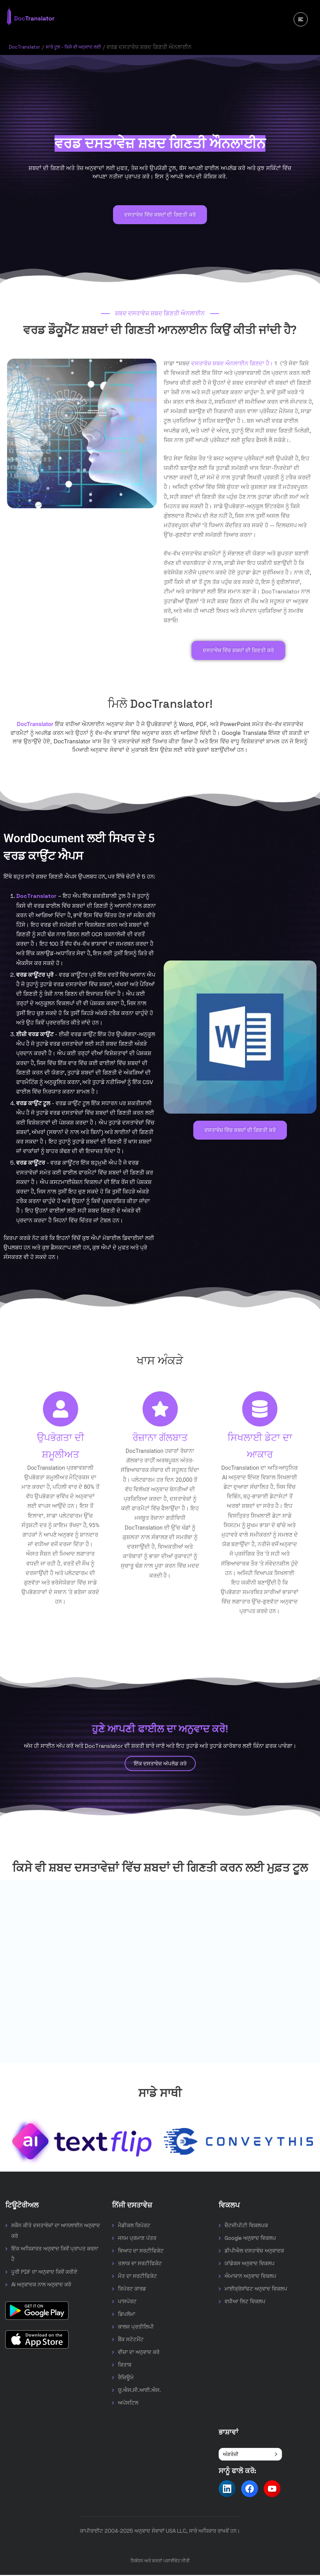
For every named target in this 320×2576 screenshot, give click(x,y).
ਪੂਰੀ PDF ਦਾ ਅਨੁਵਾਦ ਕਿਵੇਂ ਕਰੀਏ (44, 2272)
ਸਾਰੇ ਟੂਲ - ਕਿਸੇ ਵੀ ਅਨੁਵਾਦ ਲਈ (86, 47)
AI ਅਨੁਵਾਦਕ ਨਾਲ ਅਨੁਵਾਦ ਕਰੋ (41, 2285)
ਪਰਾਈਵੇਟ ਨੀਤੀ (176, 2562)
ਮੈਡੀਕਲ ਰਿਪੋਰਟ (134, 2226)
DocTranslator (28, 47)
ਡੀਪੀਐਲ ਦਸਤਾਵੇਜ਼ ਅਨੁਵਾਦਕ (254, 2251)
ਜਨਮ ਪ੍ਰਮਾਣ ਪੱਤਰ (137, 2239)
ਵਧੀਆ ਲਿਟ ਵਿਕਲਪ (245, 2302)
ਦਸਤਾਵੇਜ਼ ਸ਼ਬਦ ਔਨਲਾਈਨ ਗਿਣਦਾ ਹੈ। (232, 363)
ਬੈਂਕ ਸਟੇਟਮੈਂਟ (131, 2340)
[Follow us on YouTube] (272, 2489)
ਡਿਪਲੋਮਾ (126, 2315)
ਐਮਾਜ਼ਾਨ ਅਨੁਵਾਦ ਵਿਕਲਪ (250, 2277)
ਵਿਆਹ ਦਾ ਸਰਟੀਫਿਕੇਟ (141, 2251)
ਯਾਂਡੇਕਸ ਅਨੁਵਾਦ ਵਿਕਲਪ (250, 2264)
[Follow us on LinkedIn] (227, 2489)
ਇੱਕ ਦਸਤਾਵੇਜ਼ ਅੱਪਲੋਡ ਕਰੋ (160, 1764)
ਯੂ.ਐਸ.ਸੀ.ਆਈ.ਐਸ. (139, 2391)
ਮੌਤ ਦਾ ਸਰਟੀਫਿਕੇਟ (137, 2277)
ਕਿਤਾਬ (124, 2365)
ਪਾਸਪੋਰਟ (127, 2302)
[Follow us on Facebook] (249, 2489)
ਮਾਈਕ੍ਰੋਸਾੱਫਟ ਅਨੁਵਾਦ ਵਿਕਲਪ (256, 2289)
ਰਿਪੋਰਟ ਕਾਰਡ (132, 2289)
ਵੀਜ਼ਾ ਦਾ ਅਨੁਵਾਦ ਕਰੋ (138, 2353)
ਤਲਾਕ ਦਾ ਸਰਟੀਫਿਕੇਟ (140, 2264)
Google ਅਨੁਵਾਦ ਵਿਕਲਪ (250, 2239)
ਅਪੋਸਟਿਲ (128, 2403)
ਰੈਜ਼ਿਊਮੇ (126, 2378)
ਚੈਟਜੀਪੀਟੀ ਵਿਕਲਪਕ (246, 2226)
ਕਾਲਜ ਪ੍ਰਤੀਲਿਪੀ (136, 2327)
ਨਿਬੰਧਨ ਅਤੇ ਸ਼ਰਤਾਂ (146, 2562)
